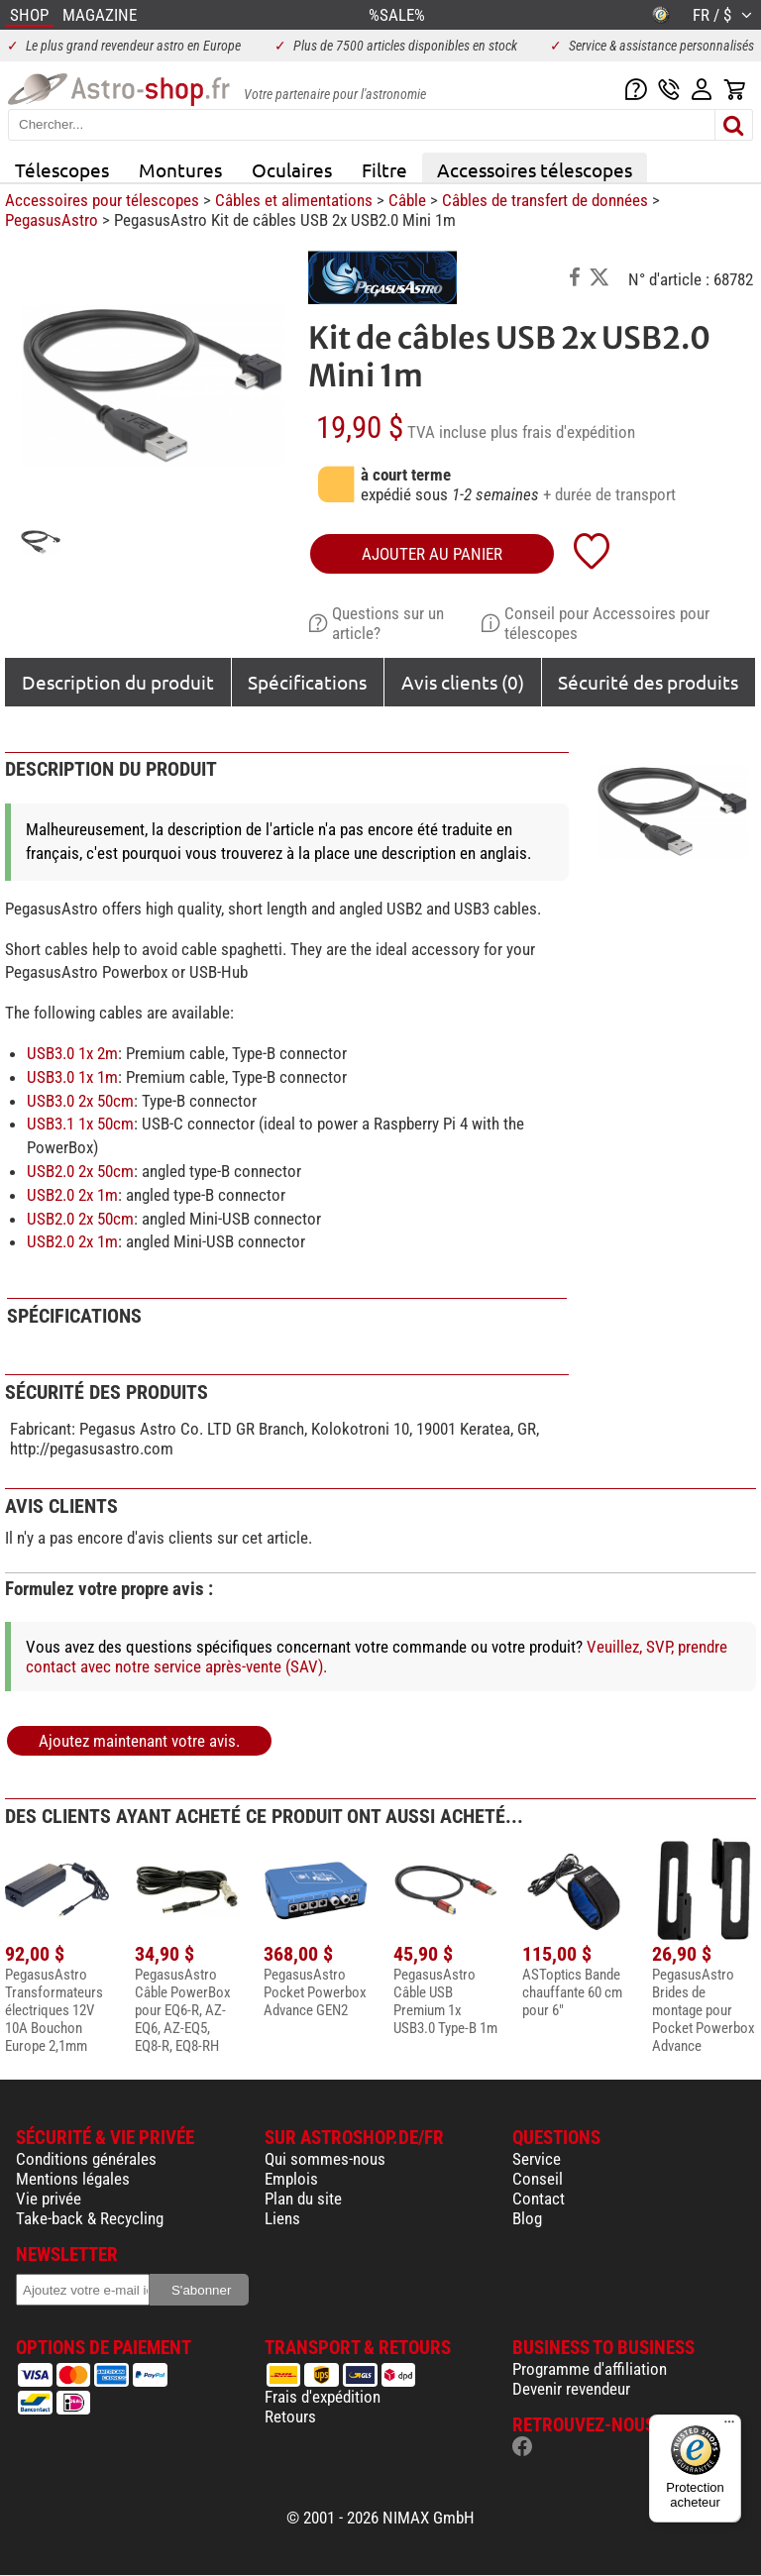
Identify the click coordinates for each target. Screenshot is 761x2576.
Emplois (291, 2179)
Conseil (537, 2179)
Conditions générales (86, 2159)
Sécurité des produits (648, 682)
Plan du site (303, 2198)
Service (536, 2159)
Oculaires (292, 169)
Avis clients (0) (462, 682)
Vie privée (48, 2198)
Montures (180, 169)
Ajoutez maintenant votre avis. (139, 1741)
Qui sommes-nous (325, 2159)
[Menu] (729, 2426)
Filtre (384, 169)
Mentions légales (73, 2179)
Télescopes (62, 169)
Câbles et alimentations (294, 200)
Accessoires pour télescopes (102, 200)
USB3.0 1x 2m (72, 1053)
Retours (290, 2416)
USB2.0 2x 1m (72, 1195)
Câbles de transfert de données (545, 200)
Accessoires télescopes (534, 169)
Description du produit (118, 682)
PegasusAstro (51, 220)
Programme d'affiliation (589, 2369)
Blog (527, 2218)
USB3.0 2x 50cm (80, 1101)
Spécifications (307, 682)
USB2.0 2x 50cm (80, 1171)
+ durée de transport (609, 494)
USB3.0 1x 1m (72, 1077)
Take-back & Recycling (89, 2218)
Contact (538, 2198)
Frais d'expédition (322, 2397)
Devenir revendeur (571, 2389)
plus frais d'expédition (562, 432)
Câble (407, 200)
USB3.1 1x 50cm (80, 1123)
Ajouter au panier (432, 554)
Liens (282, 2218)
